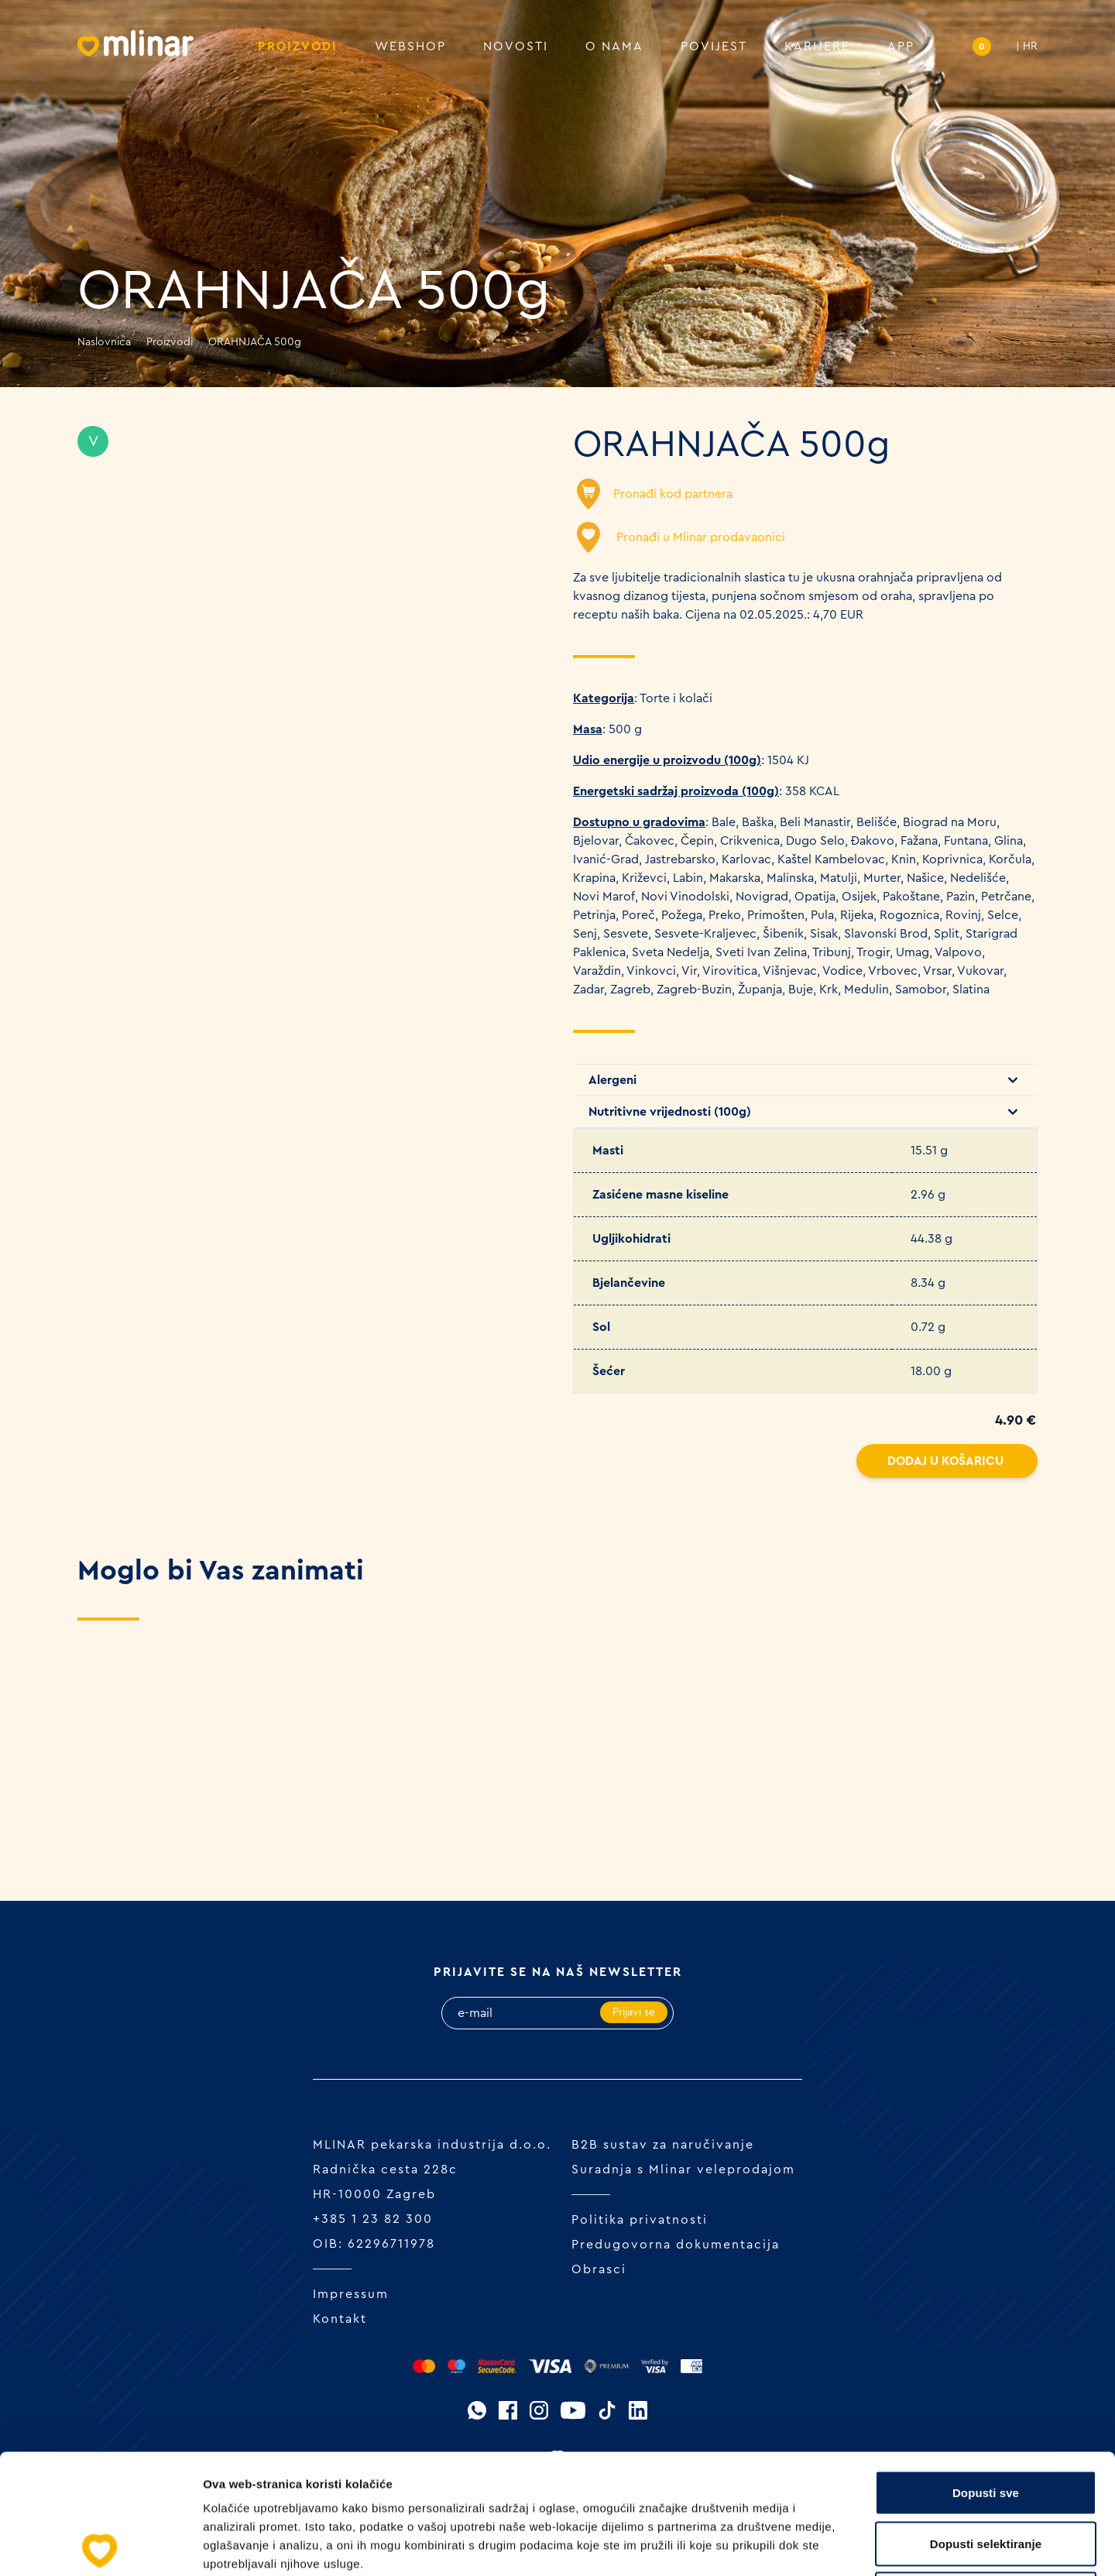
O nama (614, 46)
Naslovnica (104, 342)
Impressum (351, 2294)
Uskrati (986, 2474)
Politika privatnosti (639, 2220)
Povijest (714, 46)
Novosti (515, 46)
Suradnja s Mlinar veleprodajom (683, 2169)
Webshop (410, 46)
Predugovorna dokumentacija (675, 2244)
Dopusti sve (985, 2372)
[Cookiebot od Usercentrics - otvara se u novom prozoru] (100, 2545)
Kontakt (340, 2319)
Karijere (817, 46)
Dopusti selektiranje (986, 2423)
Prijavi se (633, 2012)
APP (900, 46)
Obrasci (598, 2269)
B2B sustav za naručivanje (662, 2145)
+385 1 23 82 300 (373, 2219)
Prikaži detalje (802, 2545)
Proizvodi (298, 46)
